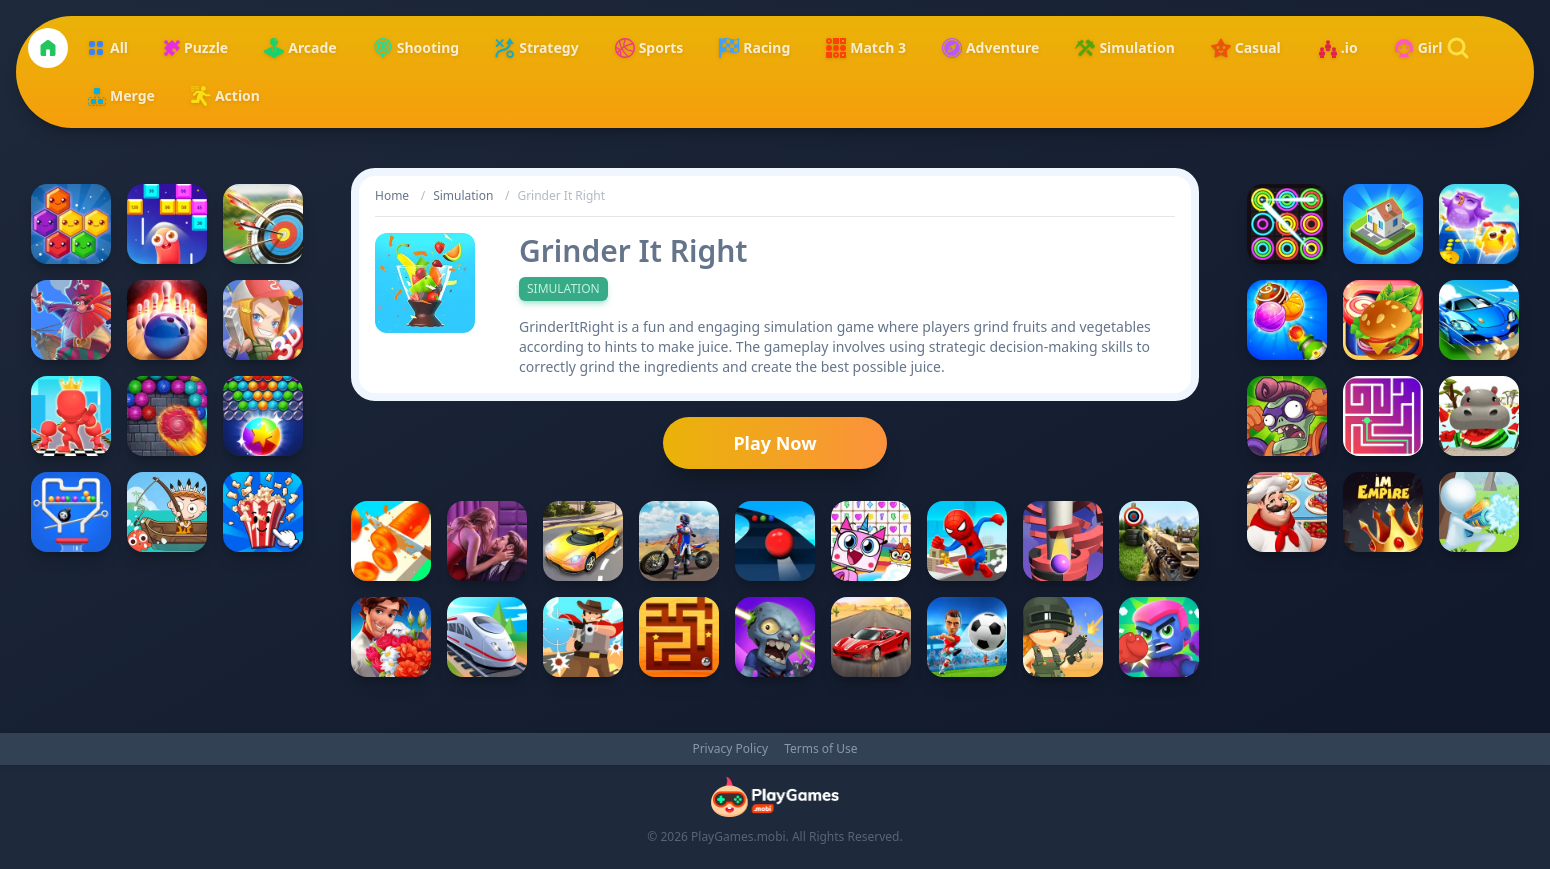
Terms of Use (820, 749)
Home (392, 195)
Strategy (536, 48)
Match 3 (866, 48)
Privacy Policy (730, 749)
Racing (754, 48)
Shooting (416, 48)
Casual (1246, 48)
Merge (120, 96)
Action (225, 96)
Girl (1418, 48)
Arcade (300, 48)
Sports (649, 48)
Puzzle (196, 47)
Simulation (1124, 48)
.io (1337, 48)
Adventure (991, 48)
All (107, 48)
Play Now (774, 443)
